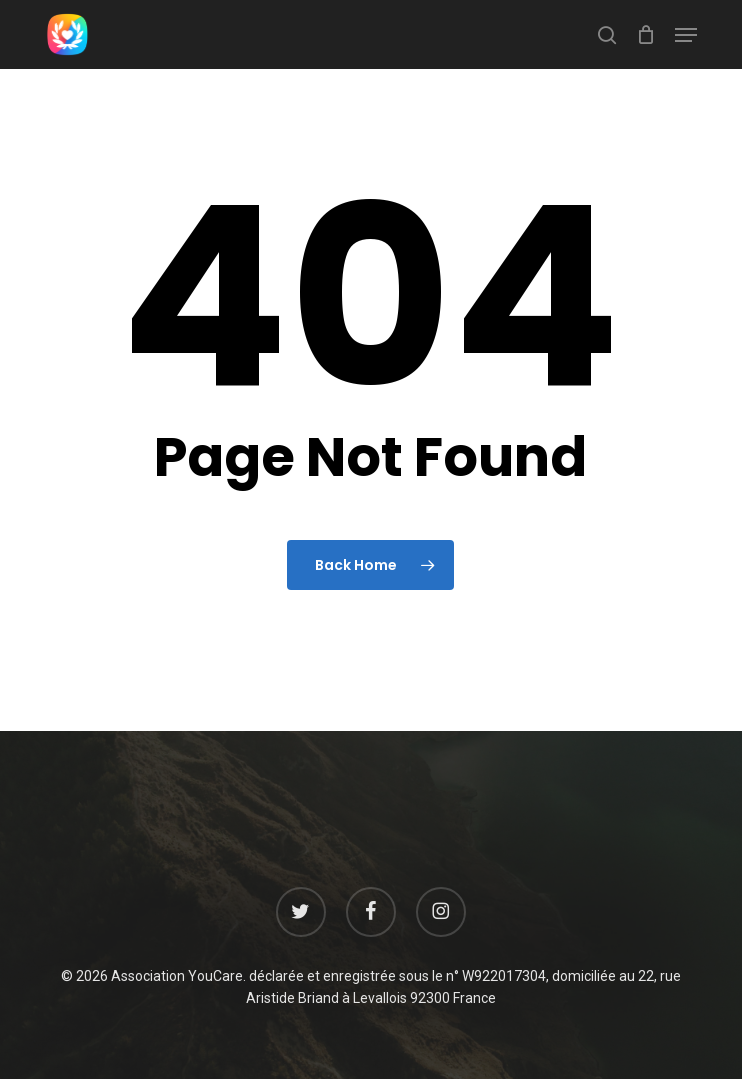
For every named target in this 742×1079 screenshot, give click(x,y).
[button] (686, 35)
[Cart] (645, 34)
